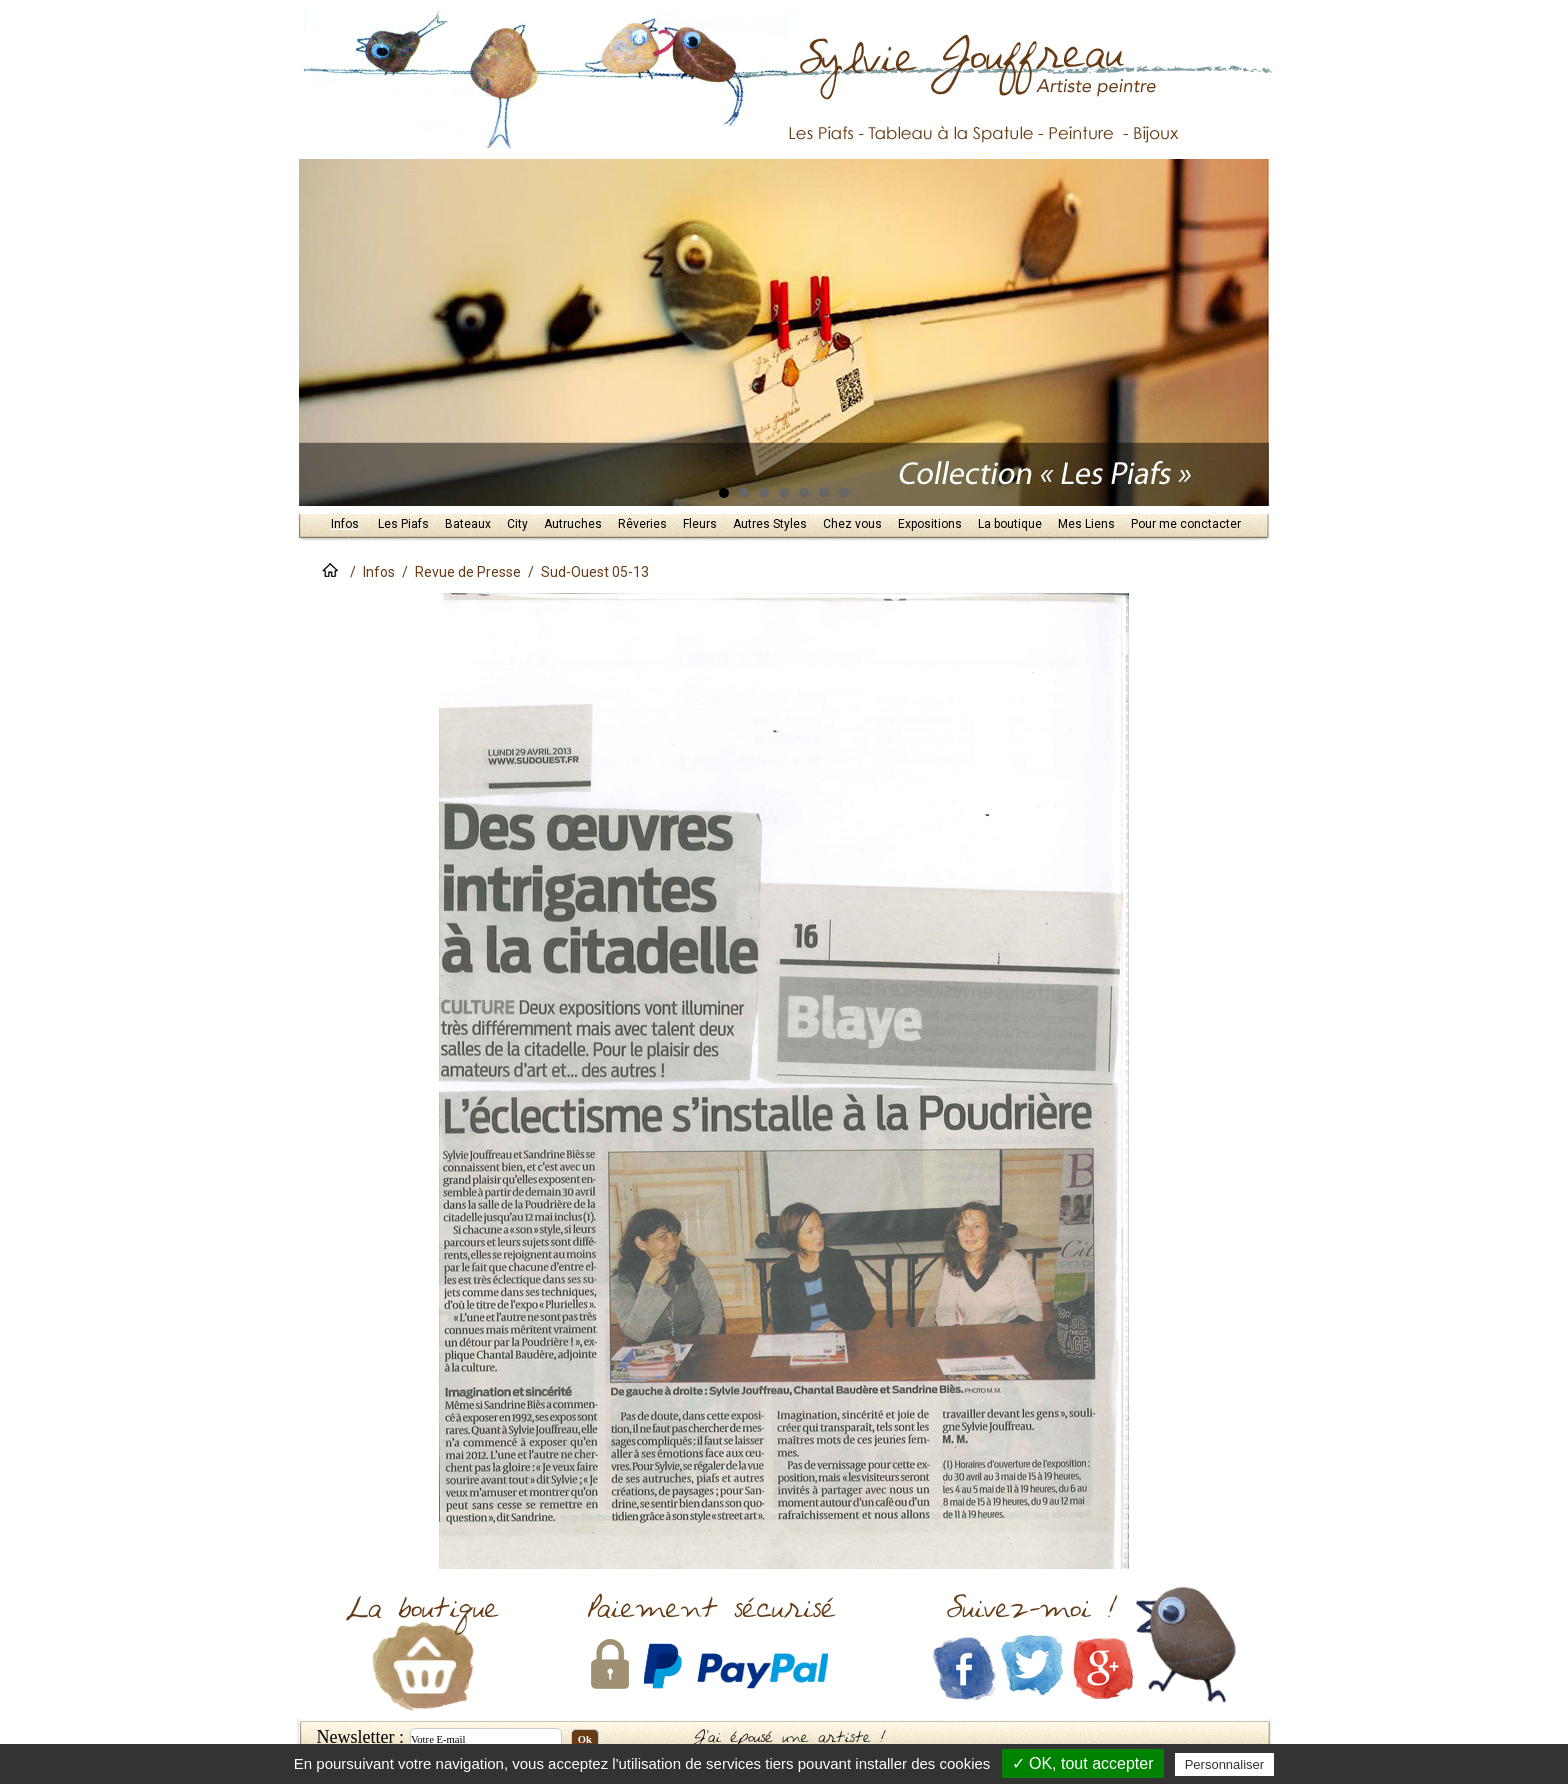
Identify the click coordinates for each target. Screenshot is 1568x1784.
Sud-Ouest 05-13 (595, 572)
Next (1246, 333)
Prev (323, 333)
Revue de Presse (468, 572)
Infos (379, 572)
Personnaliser (1225, 1764)
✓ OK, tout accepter (1083, 1763)
